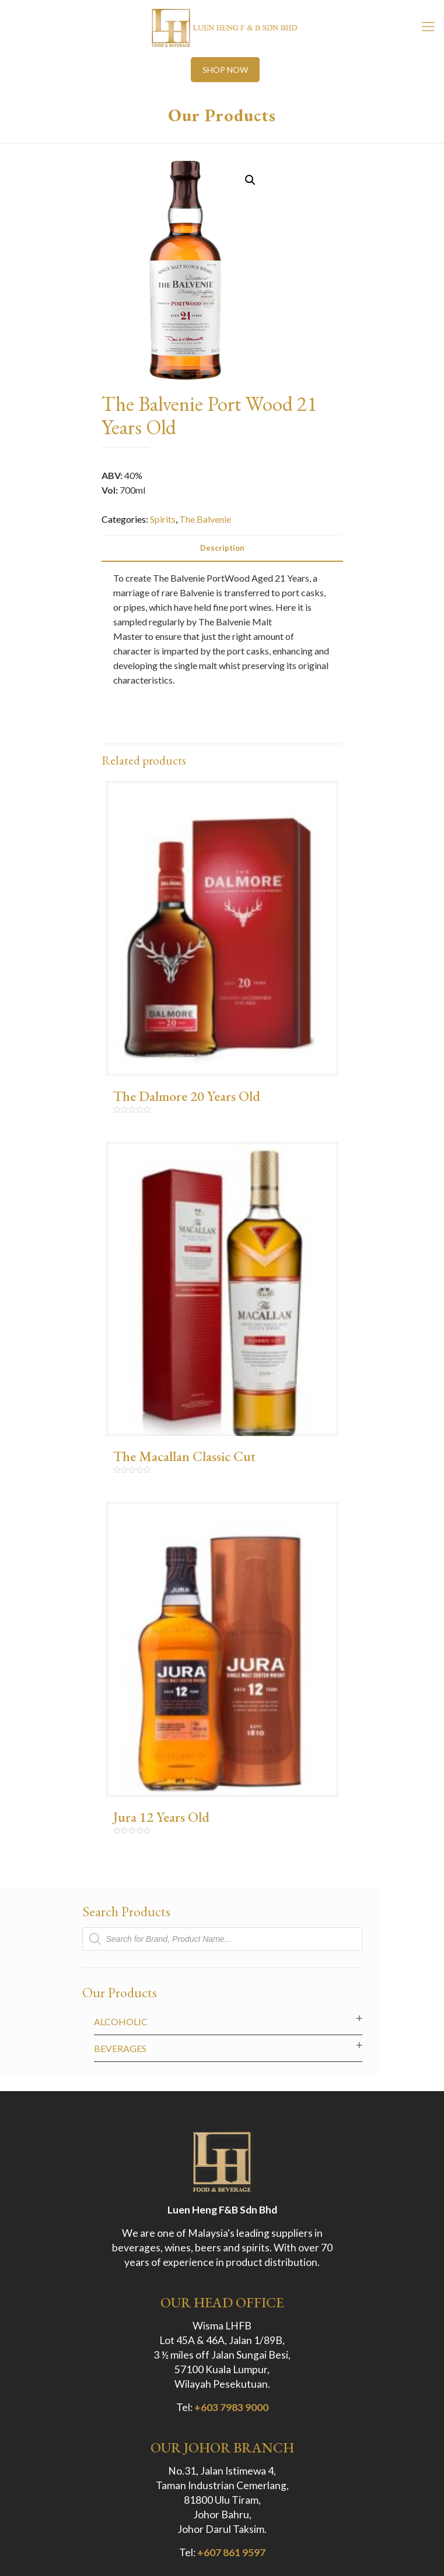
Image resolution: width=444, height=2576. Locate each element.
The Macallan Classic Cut (184, 1456)
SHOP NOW (225, 70)
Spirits (163, 519)
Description (222, 547)
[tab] (222, 548)
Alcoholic (121, 2021)
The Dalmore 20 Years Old (186, 1096)
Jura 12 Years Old (161, 1817)
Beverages (120, 2048)
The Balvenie (205, 519)
